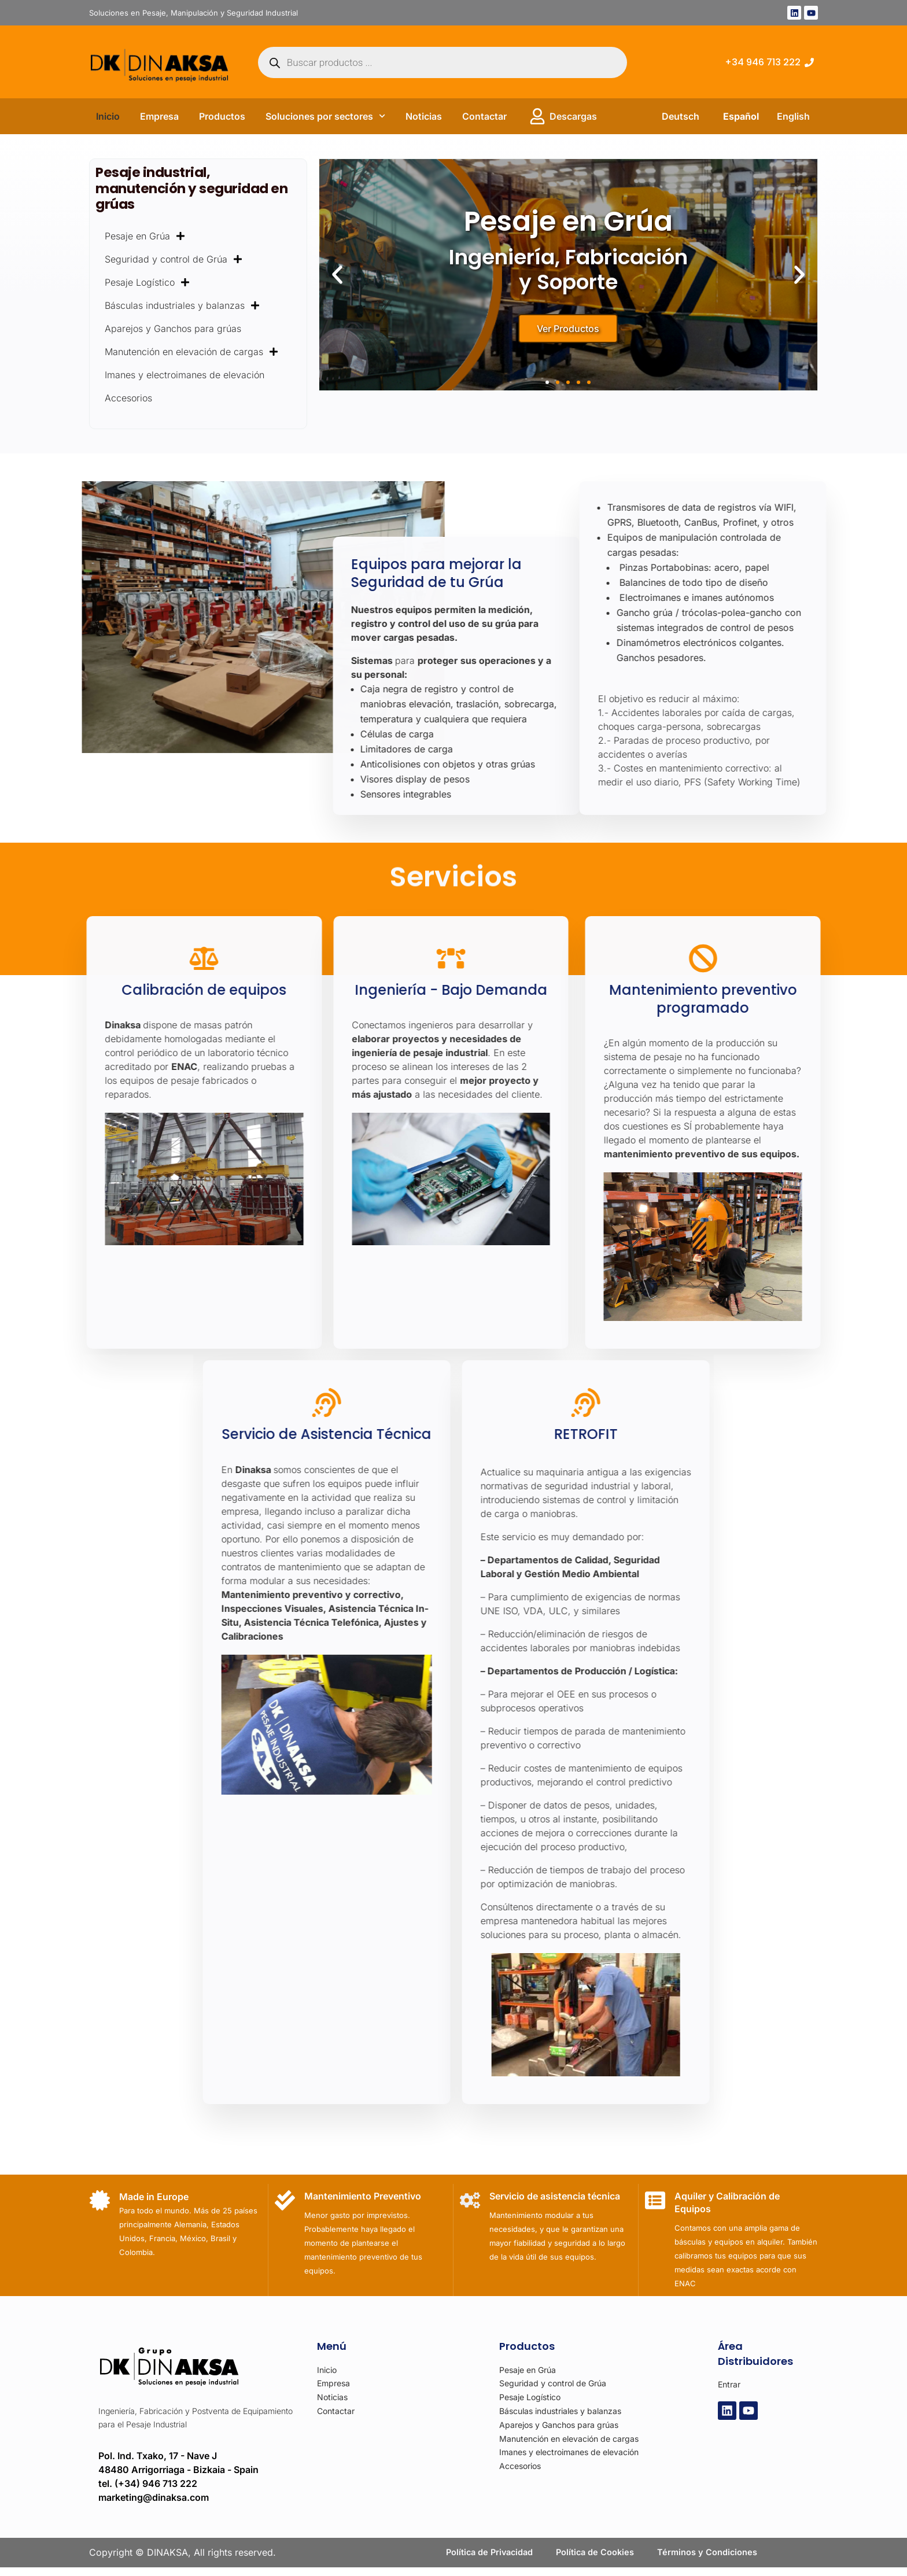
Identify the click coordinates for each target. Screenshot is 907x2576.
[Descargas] (537, 116)
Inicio (108, 116)
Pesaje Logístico (147, 282)
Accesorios (128, 398)
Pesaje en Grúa (145, 236)
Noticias (423, 116)
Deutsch (680, 116)
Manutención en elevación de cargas (191, 351)
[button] (337, 275)
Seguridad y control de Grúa (173, 259)
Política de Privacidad (483, 2557)
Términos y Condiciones (714, 2557)
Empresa (159, 116)
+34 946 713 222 (763, 62)
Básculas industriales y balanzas (182, 305)
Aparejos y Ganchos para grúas (173, 328)
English (793, 116)
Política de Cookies (595, 2557)
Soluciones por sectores (325, 116)
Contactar (484, 116)
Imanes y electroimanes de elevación (184, 375)
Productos (222, 116)
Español (741, 116)
